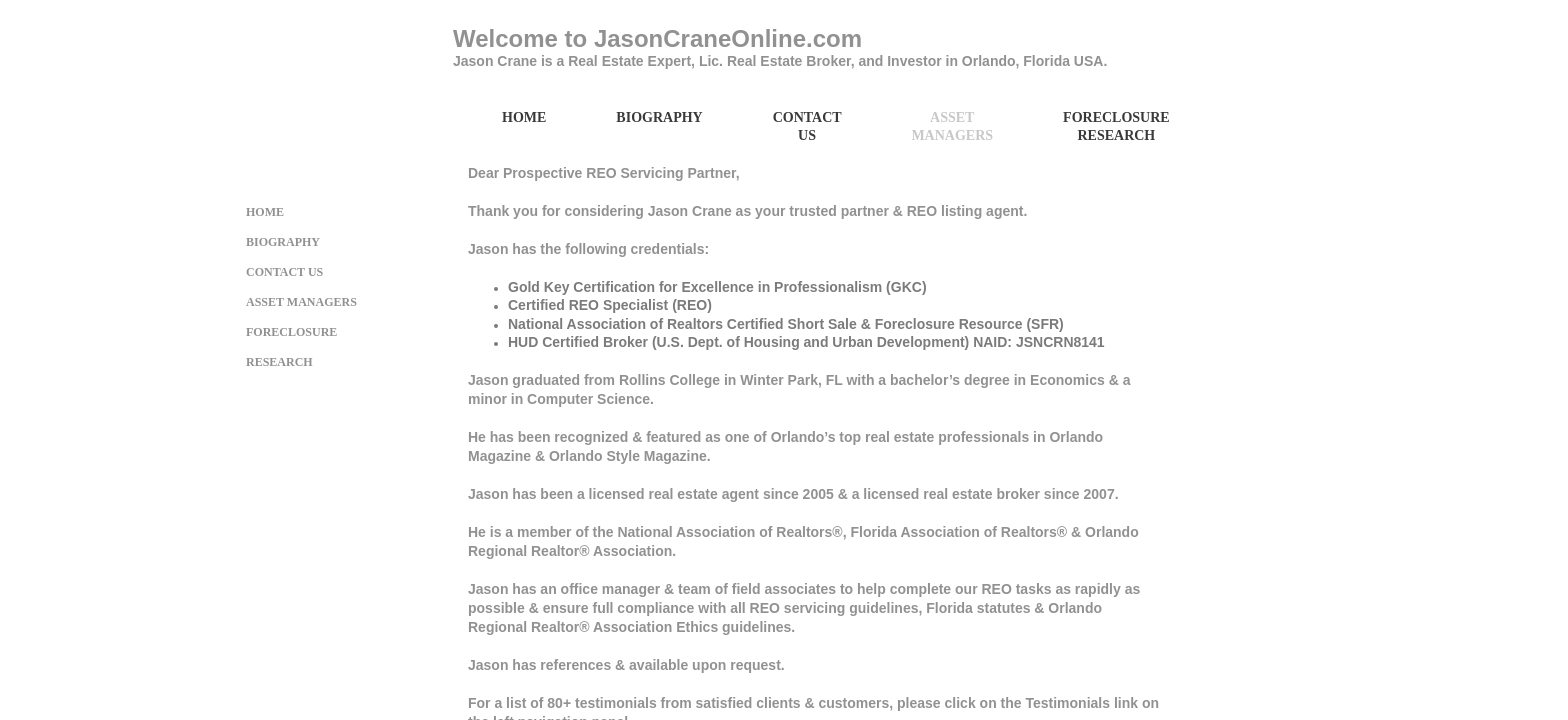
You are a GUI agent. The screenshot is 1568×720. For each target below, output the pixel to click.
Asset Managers (952, 126)
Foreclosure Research (1116, 126)
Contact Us (807, 126)
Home (524, 117)
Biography (659, 117)
